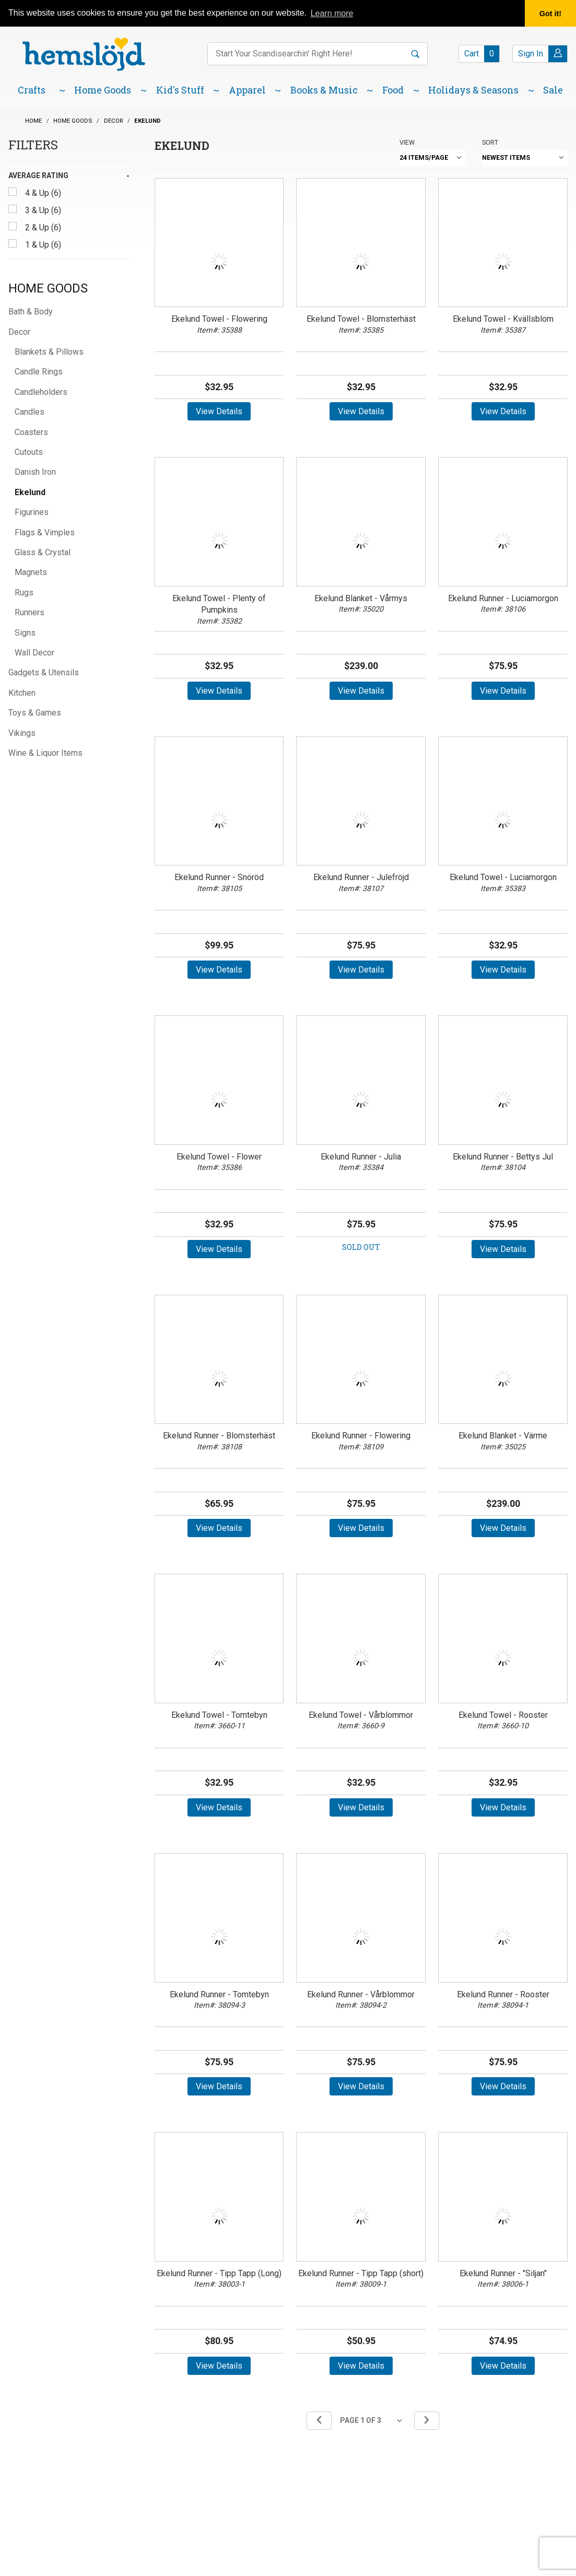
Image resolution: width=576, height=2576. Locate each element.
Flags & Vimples (45, 532)
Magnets (31, 572)
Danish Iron (35, 472)
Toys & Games (34, 713)
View (407, 142)
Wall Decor (34, 653)
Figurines (32, 512)
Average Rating (38, 175)
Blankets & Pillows (49, 352)
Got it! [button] (550, 13)
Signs (25, 633)
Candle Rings (39, 372)
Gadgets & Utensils (43, 672)
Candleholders (41, 392)
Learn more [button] (332, 13)
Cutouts (29, 452)
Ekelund (30, 492)
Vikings (22, 733)
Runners (29, 612)
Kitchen (22, 693)
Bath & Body (30, 312)
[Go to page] (373, 2420)
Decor (19, 332)
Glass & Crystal (42, 552)
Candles (29, 412)
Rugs (24, 593)
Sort (490, 142)
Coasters (31, 432)
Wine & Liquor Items (45, 753)
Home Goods (48, 288)
